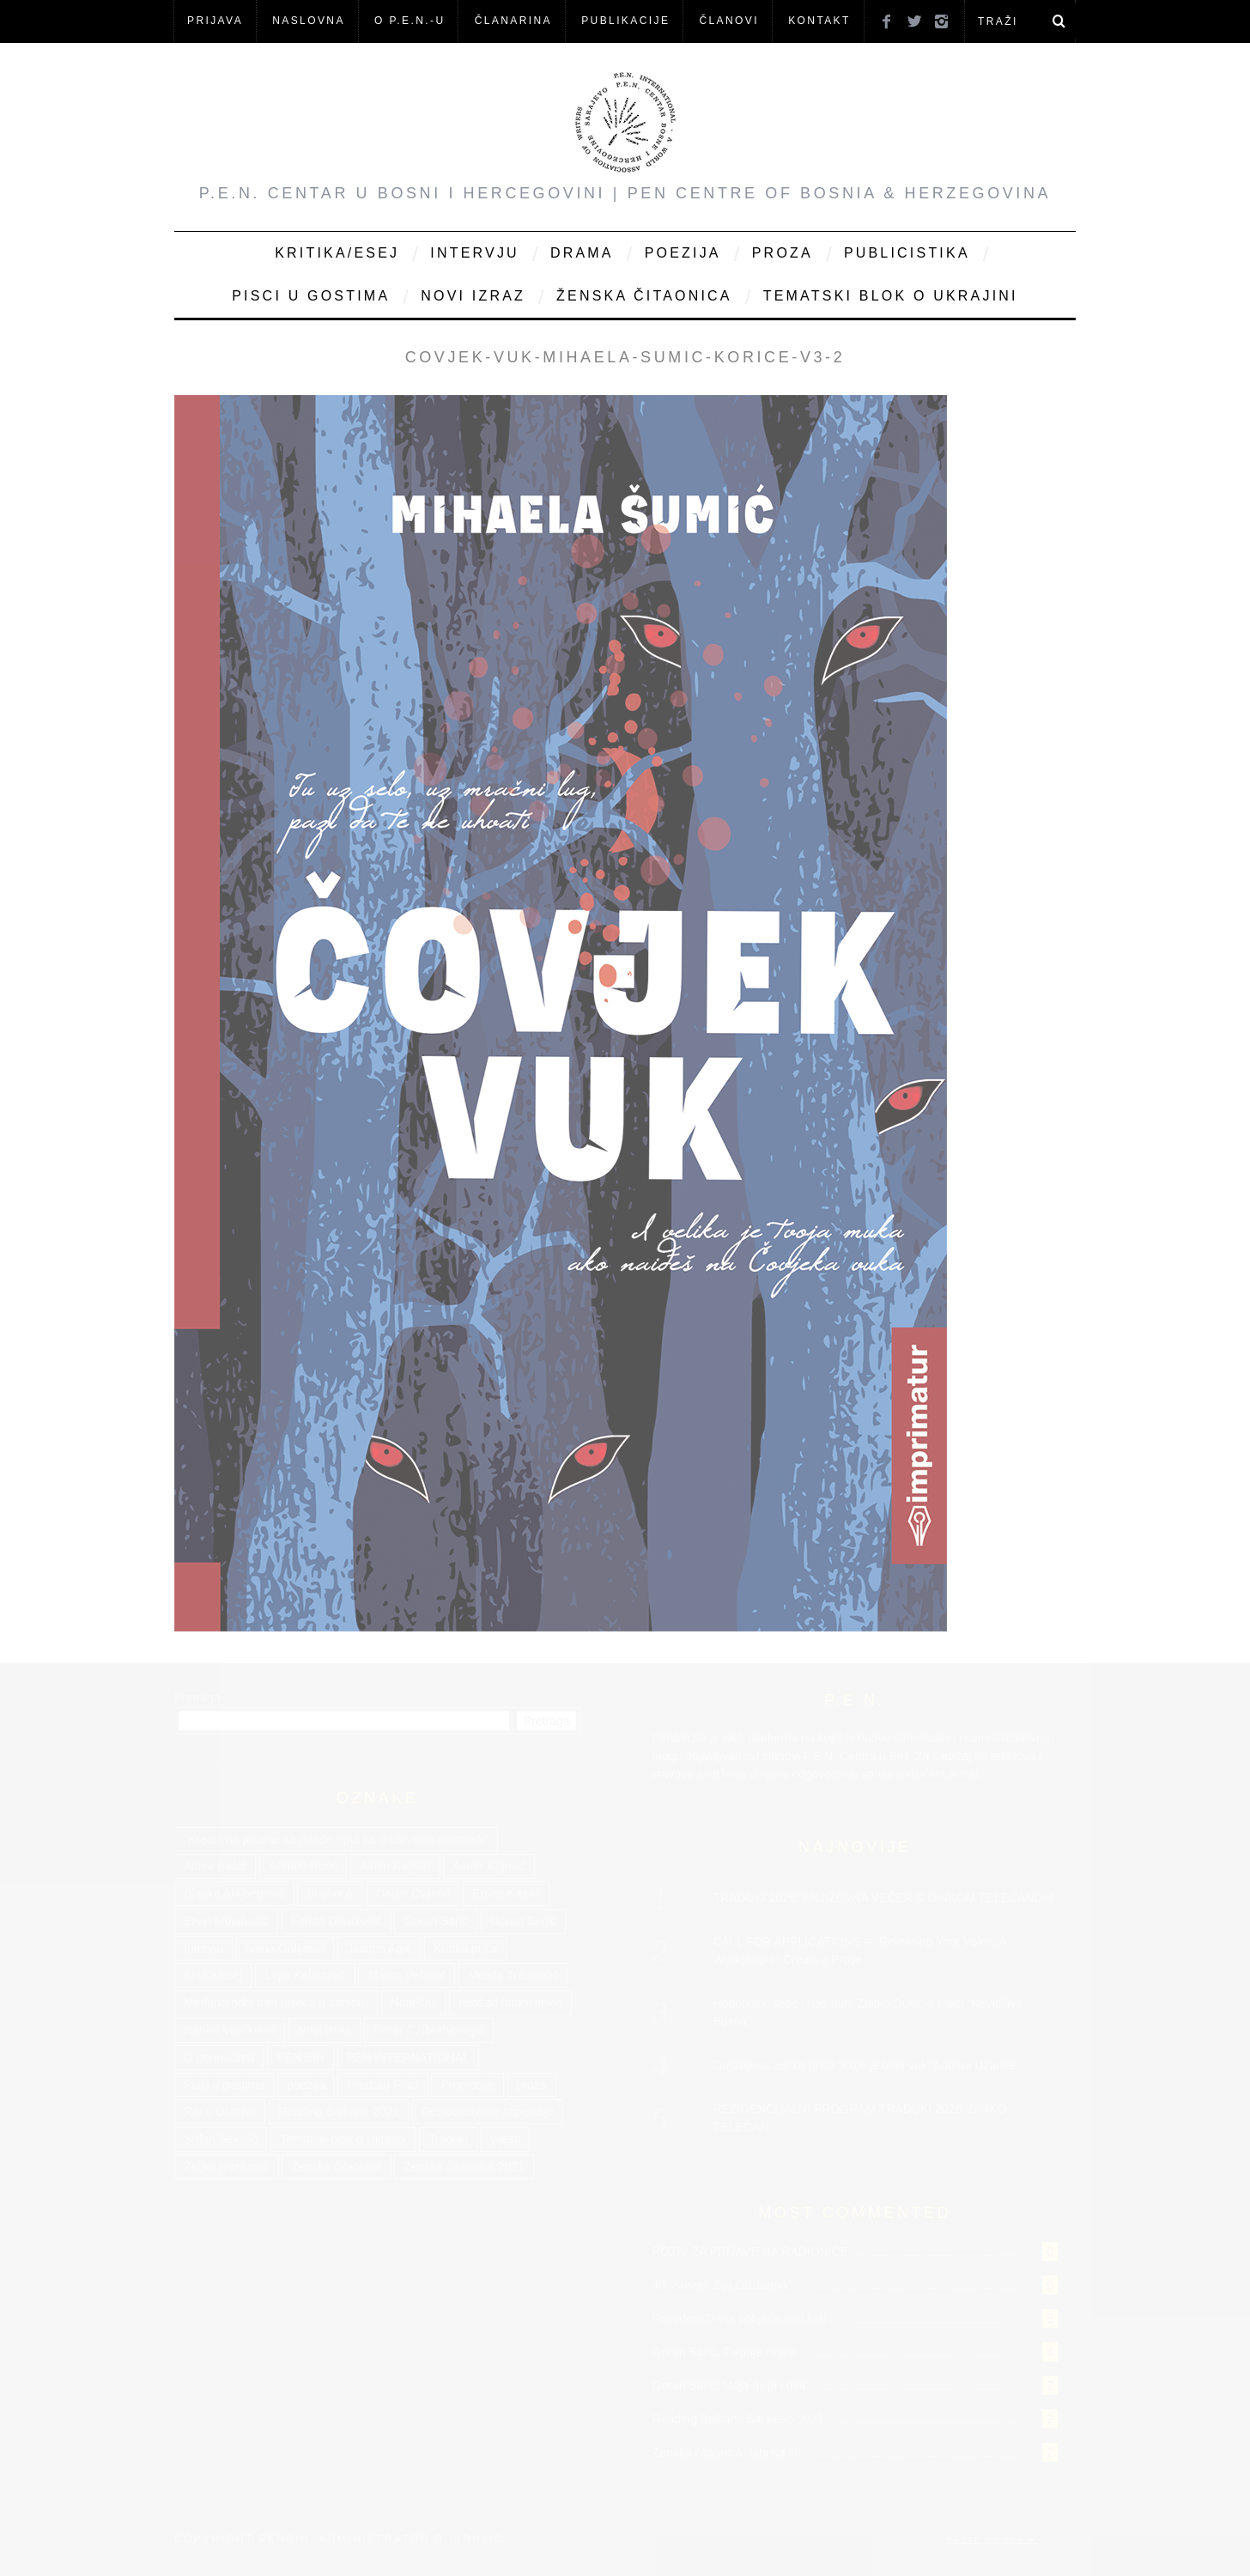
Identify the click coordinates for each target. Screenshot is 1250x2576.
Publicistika (907, 253)
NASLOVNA (308, 21)
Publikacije (625, 21)
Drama (582, 253)
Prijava (215, 21)
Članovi (728, 21)
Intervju (474, 253)
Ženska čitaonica (644, 296)
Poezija (683, 253)
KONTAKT (819, 21)
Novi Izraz (473, 296)
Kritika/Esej (337, 253)
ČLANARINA (513, 21)
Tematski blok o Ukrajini (890, 296)
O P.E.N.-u (409, 21)
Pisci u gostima (311, 296)
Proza (782, 253)
